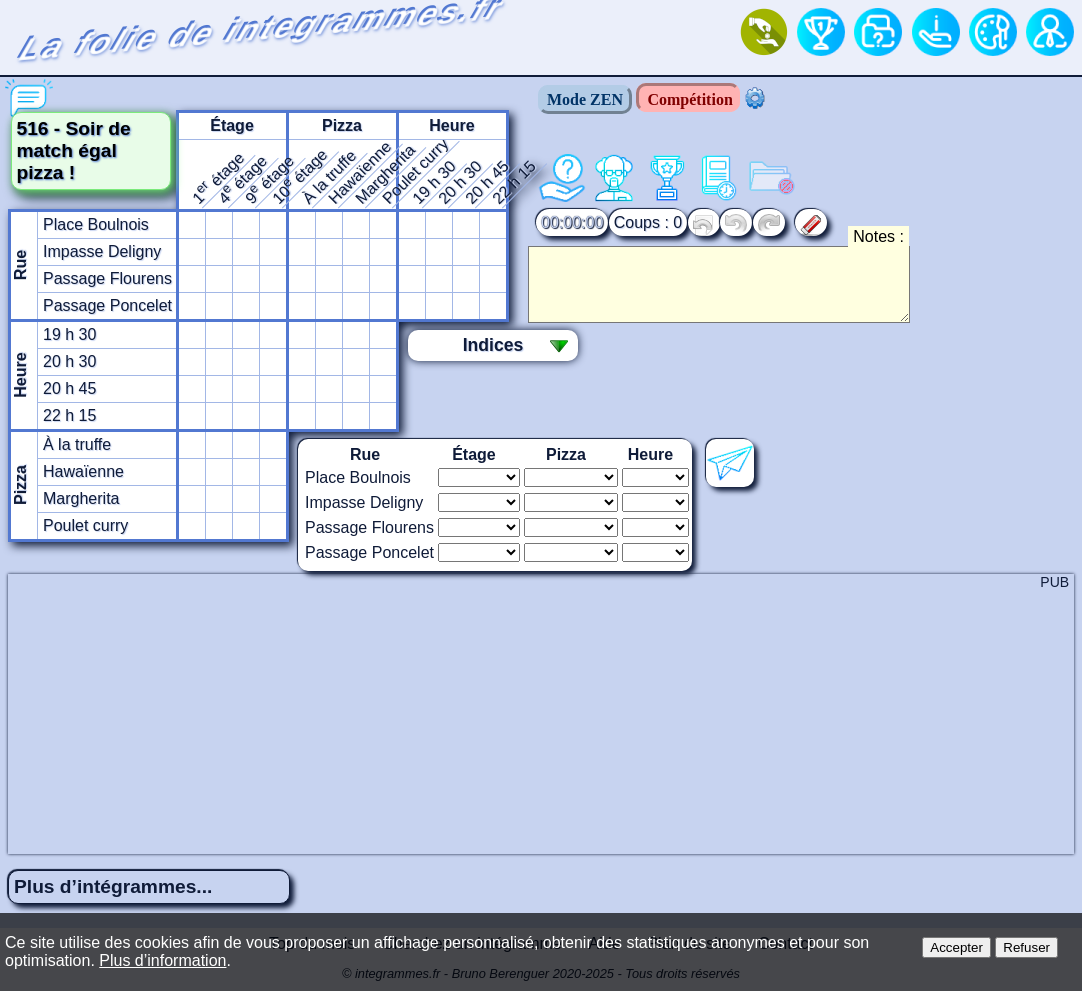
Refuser (1026, 947)
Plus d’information (162, 960)
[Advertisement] (541, 714)
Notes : (878, 236)
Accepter (956, 947)
